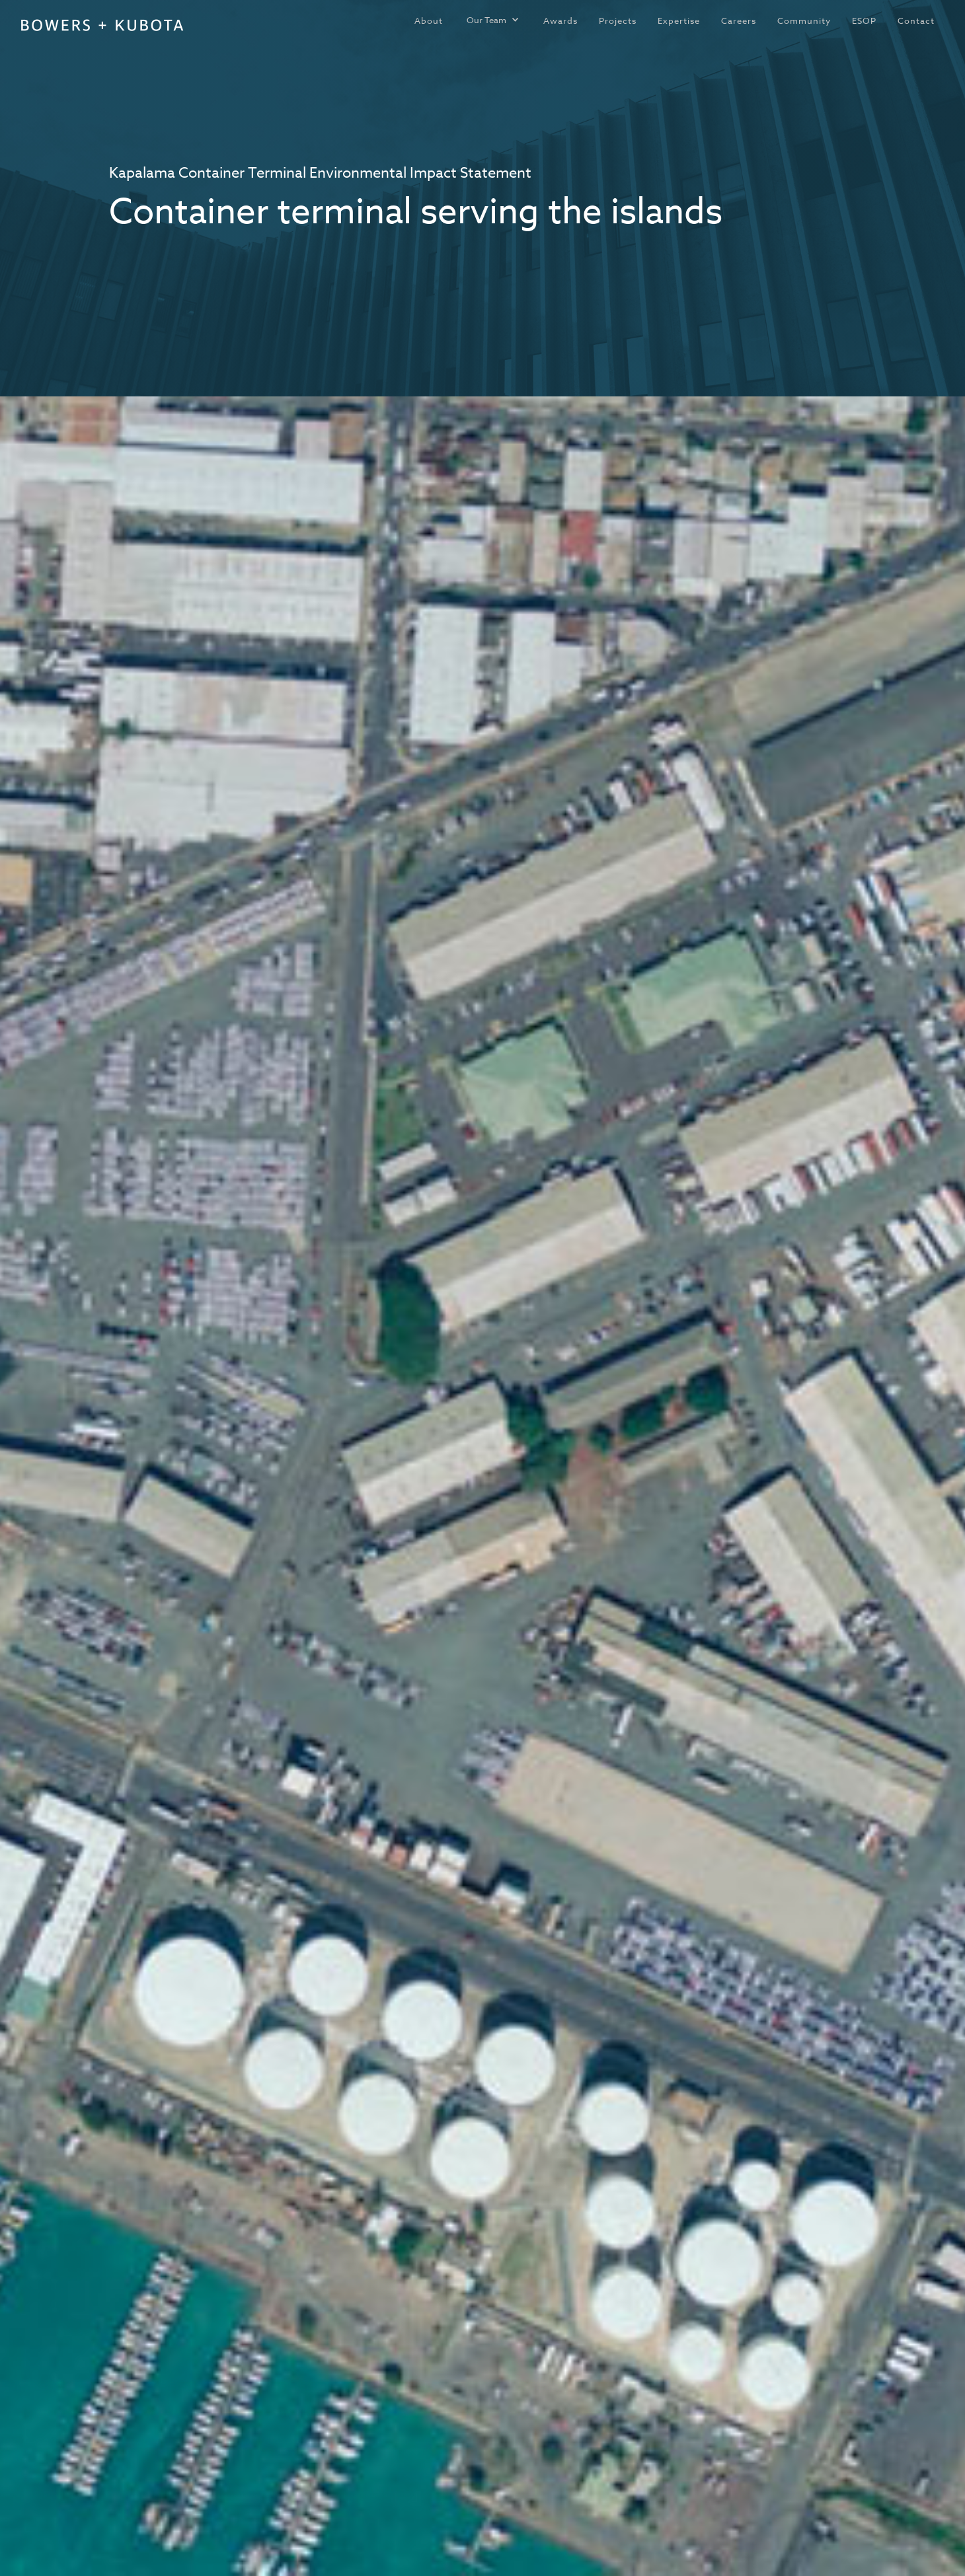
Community (804, 20)
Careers (738, 20)
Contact (916, 20)
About (428, 20)
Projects (618, 20)
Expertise (679, 20)
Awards (560, 20)
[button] (493, 20)
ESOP (864, 20)
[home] (102, 25)
